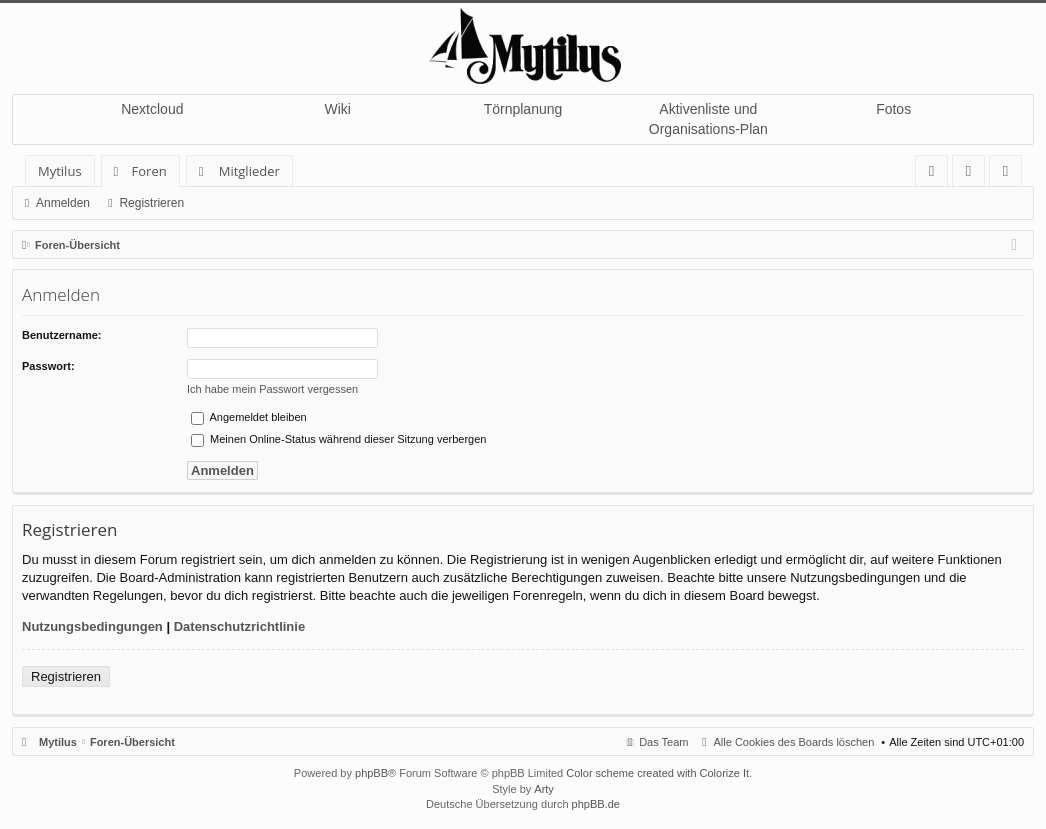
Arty (544, 789)
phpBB (371, 773)
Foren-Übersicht (132, 742)
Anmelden (63, 203)
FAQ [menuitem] (938, 174)
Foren (149, 171)
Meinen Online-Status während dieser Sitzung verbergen (338, 439)
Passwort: (48, 366)
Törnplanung (523, 109)
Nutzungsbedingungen (92, 626)
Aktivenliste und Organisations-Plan (708, 119)
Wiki (337, 109)
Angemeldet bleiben (249, 417)
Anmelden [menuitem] (974, 174)
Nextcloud (152, 109)
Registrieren (151, 203)
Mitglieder (249, 171)
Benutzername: (61, 335)
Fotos (893, 109)
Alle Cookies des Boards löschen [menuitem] (794, 742)
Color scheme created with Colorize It (657, 773)
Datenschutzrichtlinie (239, 626)
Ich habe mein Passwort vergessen (272, 389)
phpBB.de (596, 804)
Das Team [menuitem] (663, 742)
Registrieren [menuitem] (1010, 174)
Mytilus (60, 171)
